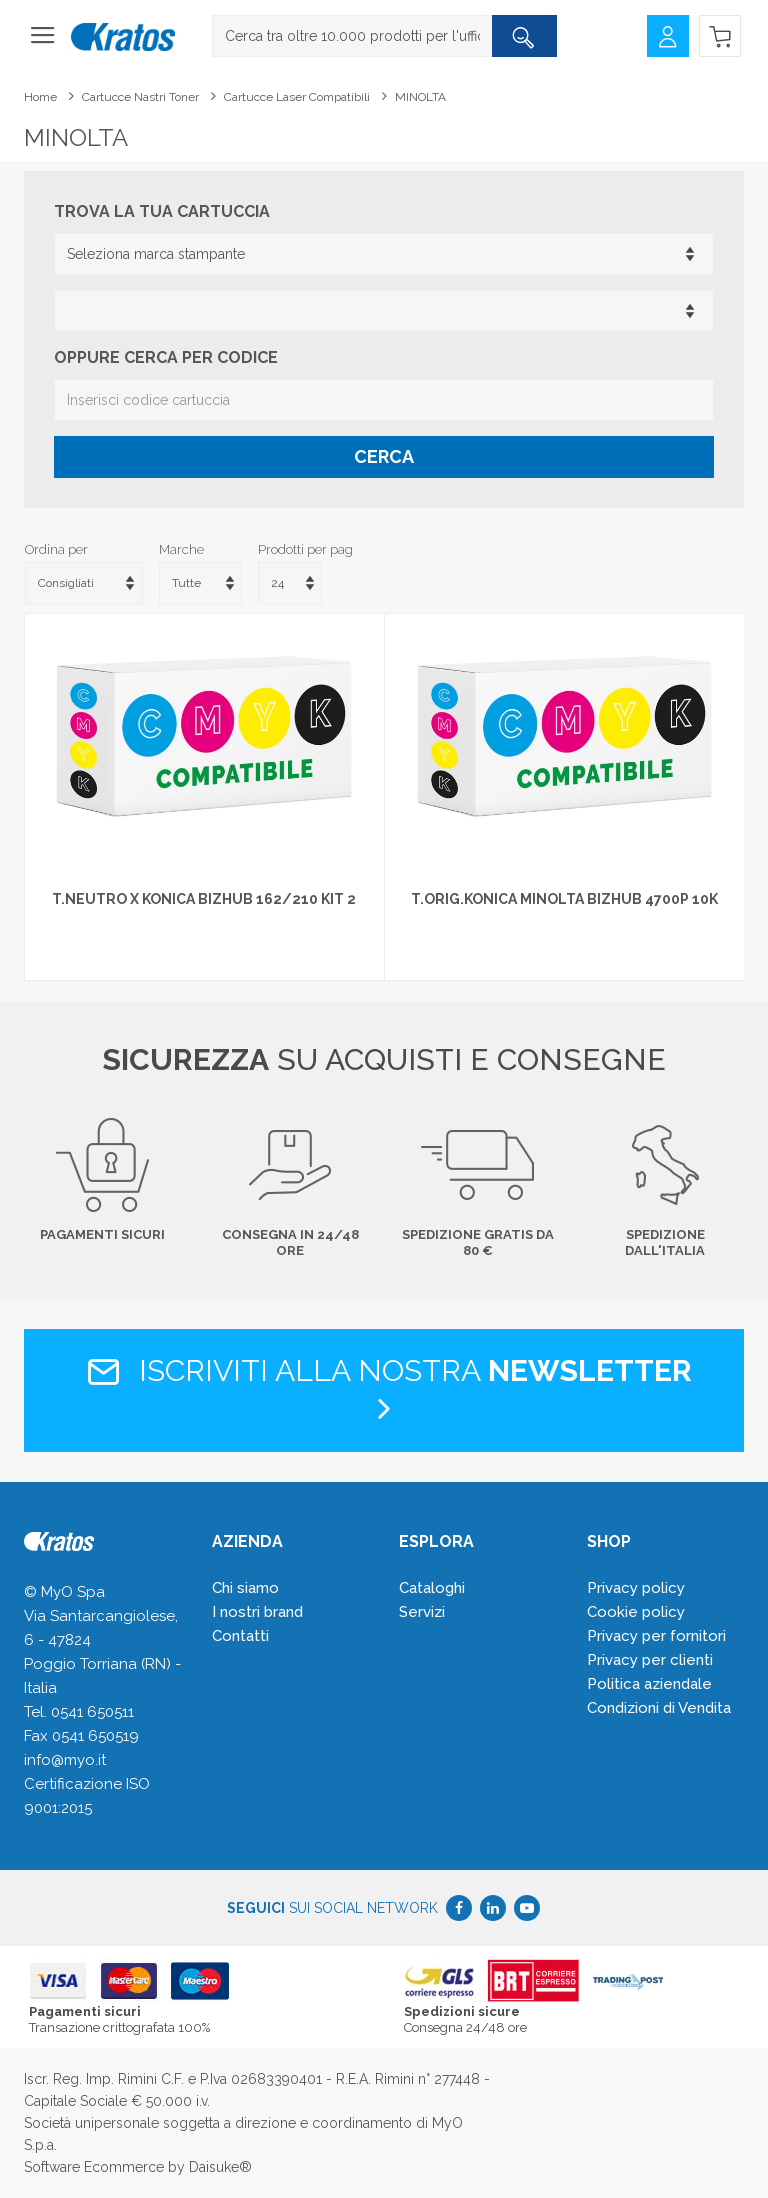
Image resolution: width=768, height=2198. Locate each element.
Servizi (422, 1612)
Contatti (240, 1636)
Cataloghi (432, 1588)
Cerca (384, 456)
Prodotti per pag (305, 549)
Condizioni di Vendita (659, 1708)
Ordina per (56, 549)
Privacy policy (636, 1588)
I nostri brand (257, 1612)
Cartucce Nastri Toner (140, 97)
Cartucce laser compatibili (297, 97)
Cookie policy (636, 1612)
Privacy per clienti (650, 1660)
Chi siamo (245, 1588)
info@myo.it (65, 1760)
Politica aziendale (649, 1684)
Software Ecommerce (94, 2167)
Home (40, 97)
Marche (181, 549)
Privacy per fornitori (656, 1636)
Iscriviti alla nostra (384, 1388)
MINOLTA (420, 97)
